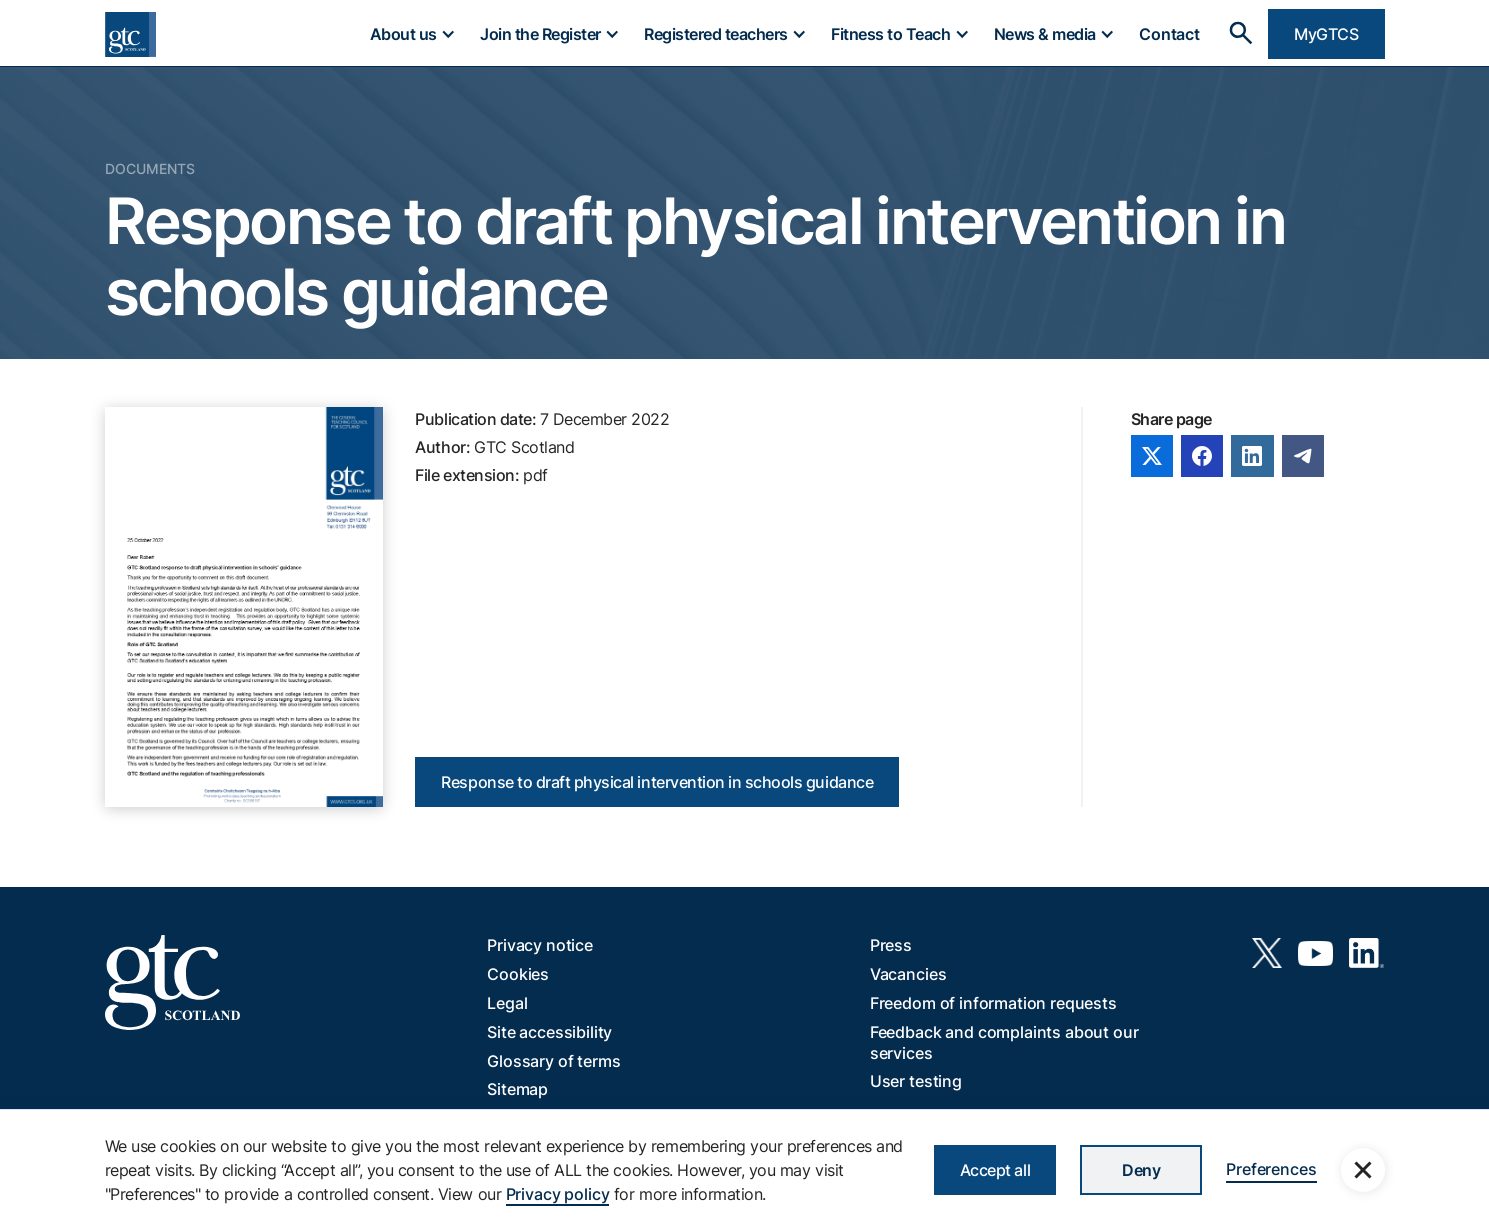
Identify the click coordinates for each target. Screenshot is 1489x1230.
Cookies (518, 974)
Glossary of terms (553, 1061)
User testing (916, 1081)
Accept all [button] (995, 1170)
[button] (412, 34)
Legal (507, 1003)
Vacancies (908, 974)
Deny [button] (1141, 1170)
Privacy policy (558, 1194)
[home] (130, 34)
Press (891, 945)
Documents (150, 168)
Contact (1169, 34)
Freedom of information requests (993, 1003)
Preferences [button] (1271, 1169)
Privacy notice (540, 945)
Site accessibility (549, 1032)
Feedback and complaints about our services (1004, 1042)
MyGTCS (1326, 34)
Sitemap (517, 1089)
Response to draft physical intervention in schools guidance (657, 782)
